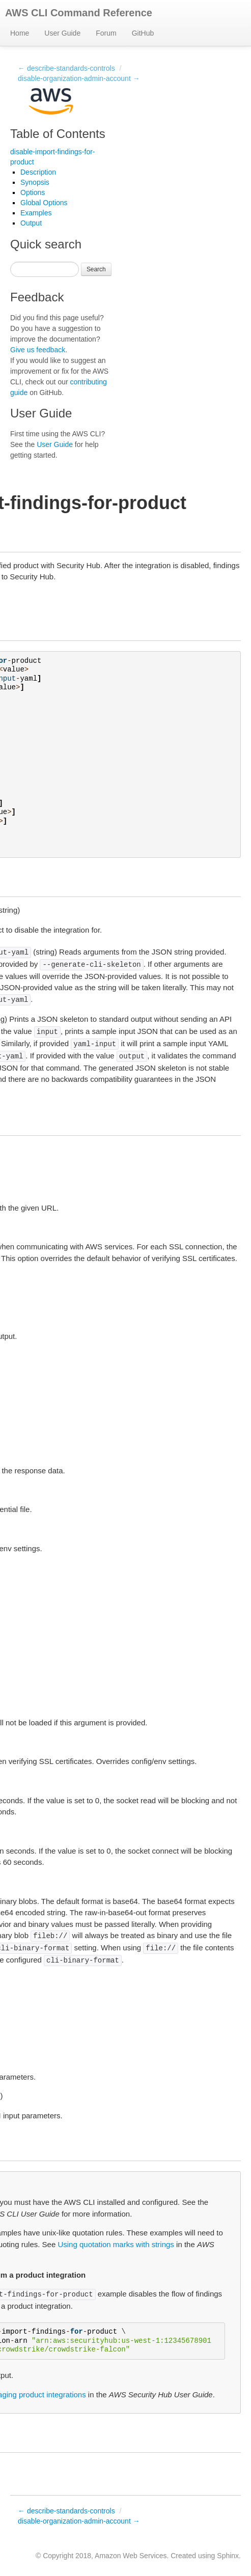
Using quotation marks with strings (116, 2244)
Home (19, 33)
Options (32, 192)
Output (31, 223)
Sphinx (228, 2556)
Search (96, 269)
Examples (35, 213)
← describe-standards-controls (66, 68)
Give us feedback (37, 350)
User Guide (62, 33)
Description (38, 172)
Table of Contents (57, 134)
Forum (106, 33)
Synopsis (34, 182)
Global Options (44, 203)
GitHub (143, 33)
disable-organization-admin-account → (79, 78)
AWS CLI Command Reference (78, 12)
